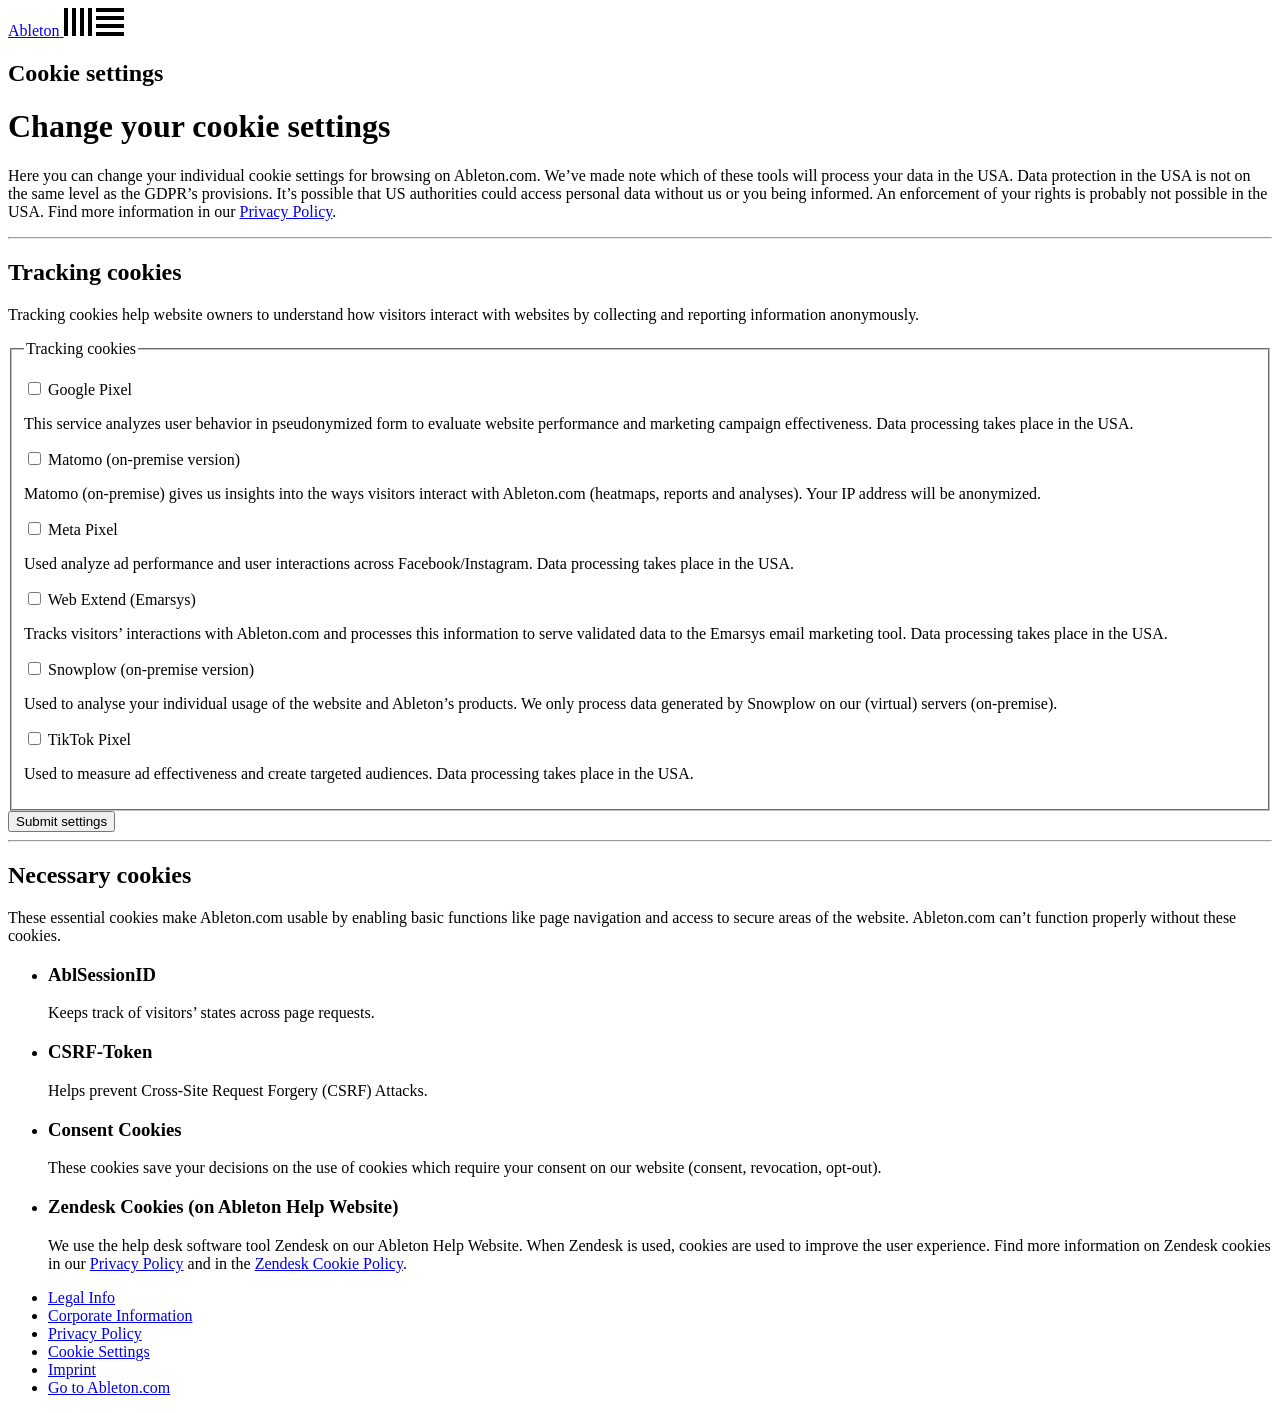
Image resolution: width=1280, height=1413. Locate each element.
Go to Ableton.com (109, 1387)
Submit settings (61, 821)
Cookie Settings (99, 1351)
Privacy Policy (286, 211)
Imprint (72, 1369)
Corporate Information (120, 1315)
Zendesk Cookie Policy (329, 1263)
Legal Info (81, 1297)
